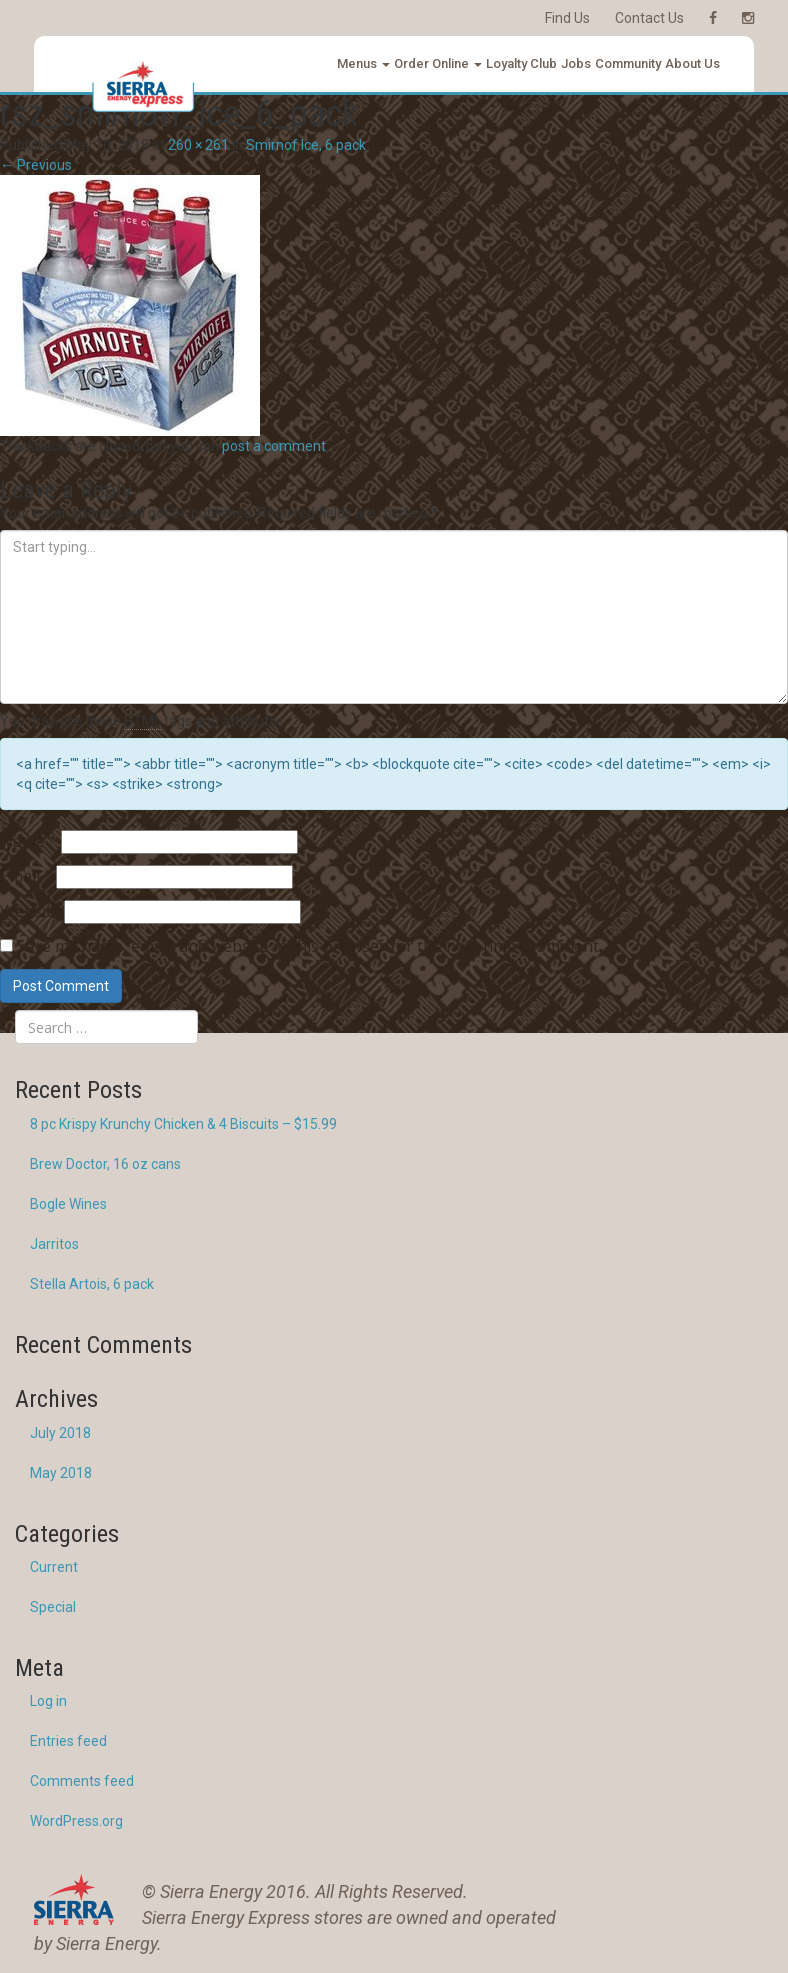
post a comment (274, 446)
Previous (36, 165)
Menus (363, 63)
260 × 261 (198, 145)
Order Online (438, 63)
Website (30, 911)
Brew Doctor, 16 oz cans (105, 1164)
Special (53, 1607)
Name (29, 841)
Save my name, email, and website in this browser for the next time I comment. (309, 946)
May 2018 (61, 1473)
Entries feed (68, 1741)
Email (26, 876)
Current (54, 1567)
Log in (48, 1701)
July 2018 (60, 1433)
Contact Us (649, 18)
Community (628, 63)
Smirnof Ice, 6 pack (306, 145)
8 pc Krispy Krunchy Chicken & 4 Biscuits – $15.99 (183, 1124)
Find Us (567, 18)
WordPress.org (76, 1821)
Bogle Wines (68, 1204)
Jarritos (54, 1244)
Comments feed (82, 1781)
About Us (692, 63)
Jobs (576, 63)
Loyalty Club (521, 63)
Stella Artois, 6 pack (92, 1284)
